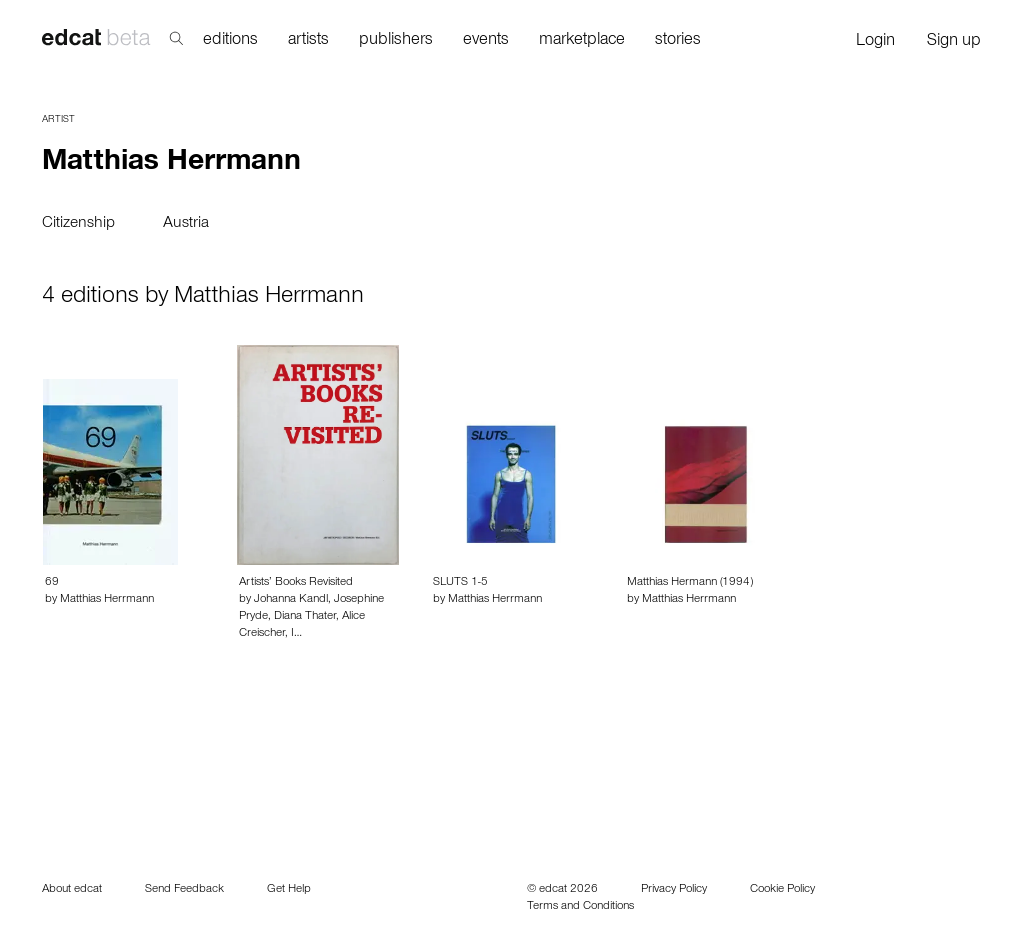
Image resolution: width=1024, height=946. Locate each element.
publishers (396, 41)
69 (52, 583)
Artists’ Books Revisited (296, 583)
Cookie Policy (782, 890)
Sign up (954, 42)
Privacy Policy (674, 890)
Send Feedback (184, 890)
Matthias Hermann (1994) (690, 583)
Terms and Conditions (580, 907)
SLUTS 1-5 (460, 583)
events (486, 41)
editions (230, 41)
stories (678, 41)
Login (875, 42)
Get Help (289, 890)
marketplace (582, 41)
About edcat (72, 890)
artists (308, 41)
